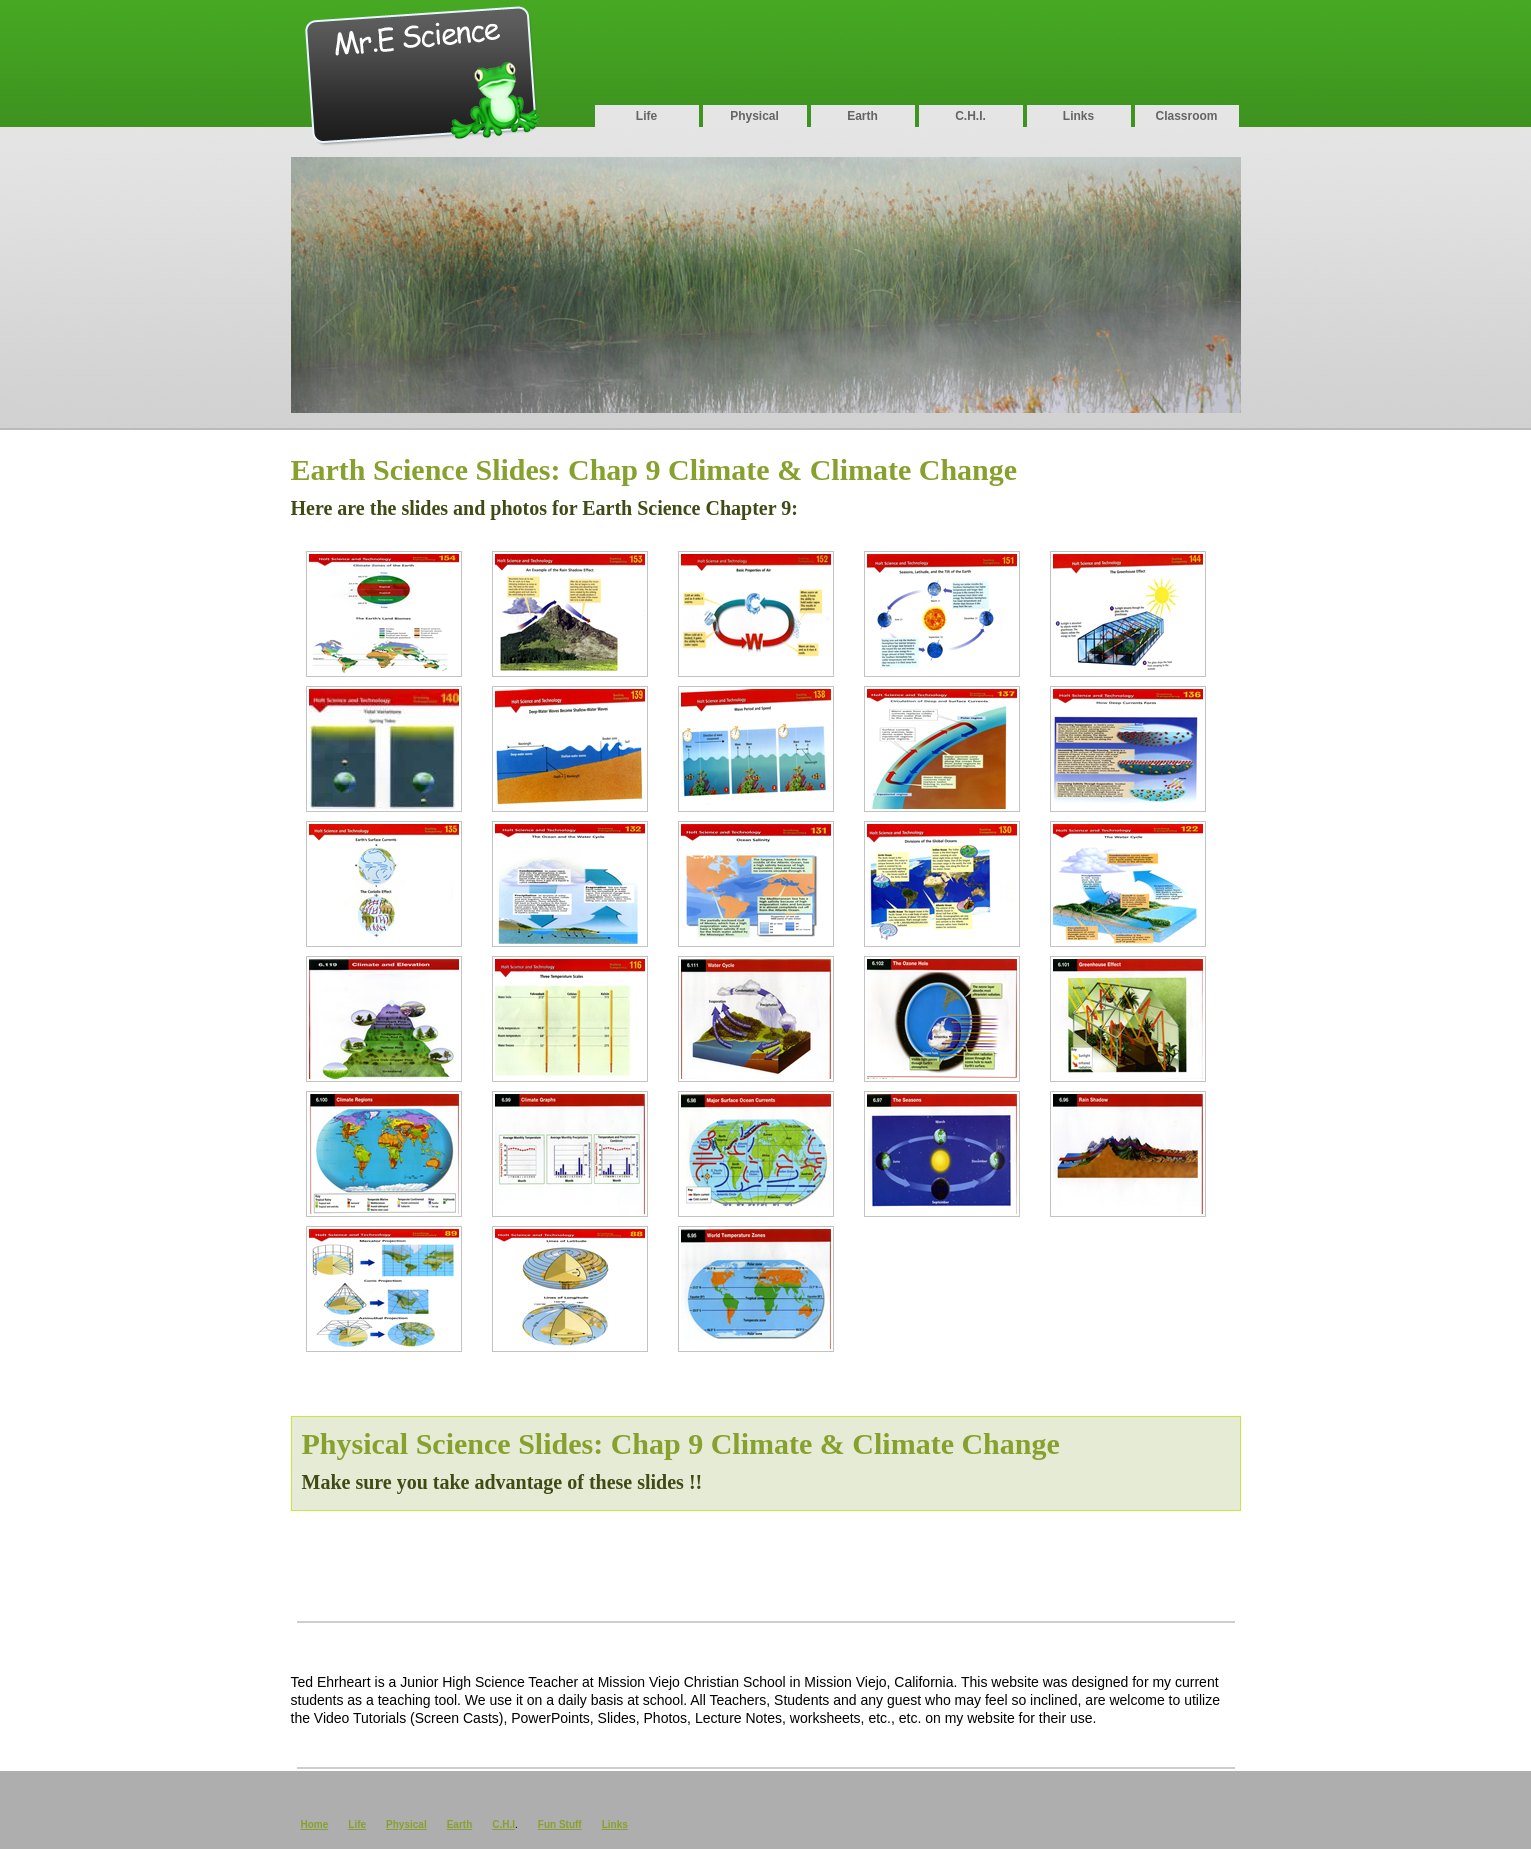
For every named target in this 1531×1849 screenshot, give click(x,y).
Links (1078, 116)
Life (646, 116)
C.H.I (503, 1824)
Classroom (1186, 116)
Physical (754, 116)
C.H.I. (970, 116)
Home (315, 1824)
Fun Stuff (560, 1824)
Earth (862, 116)
